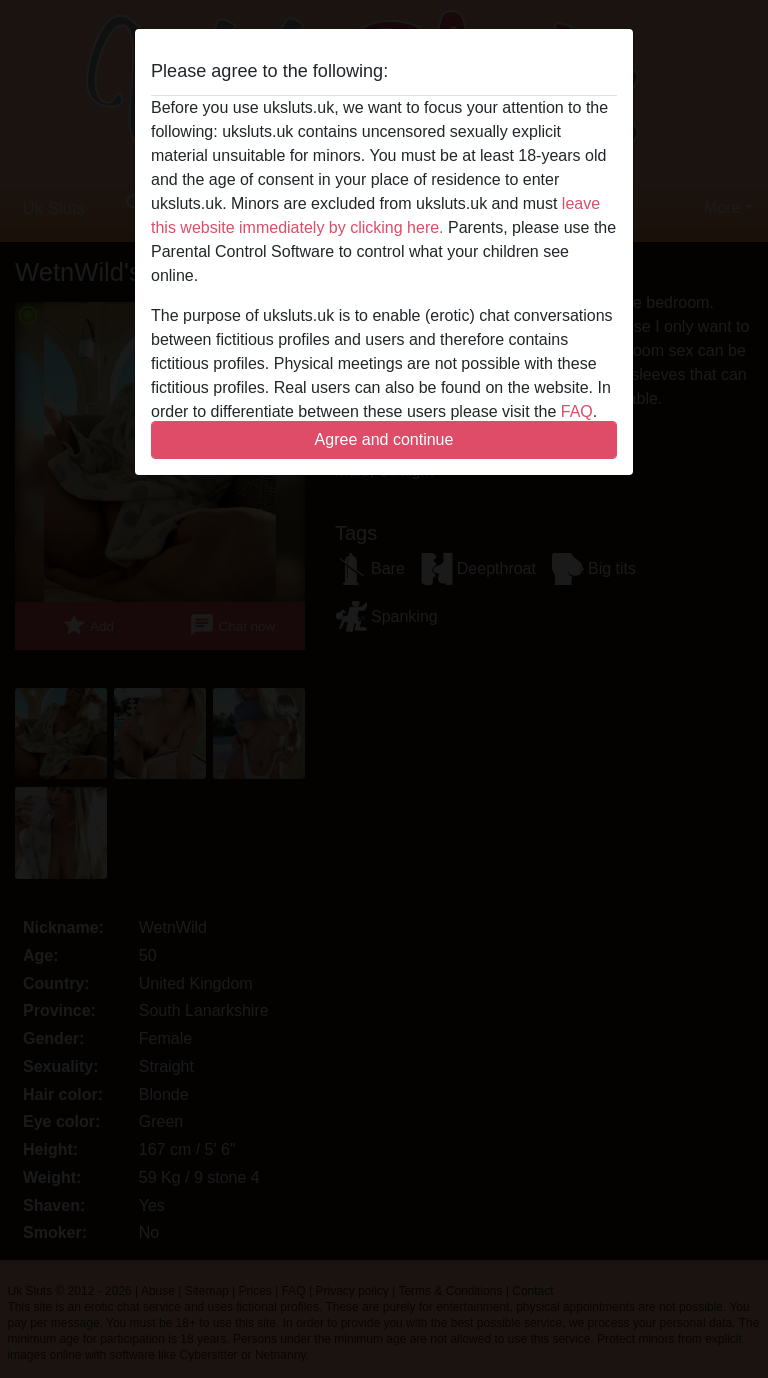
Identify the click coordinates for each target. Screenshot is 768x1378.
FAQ (577, 411)
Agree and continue (384, 439)
